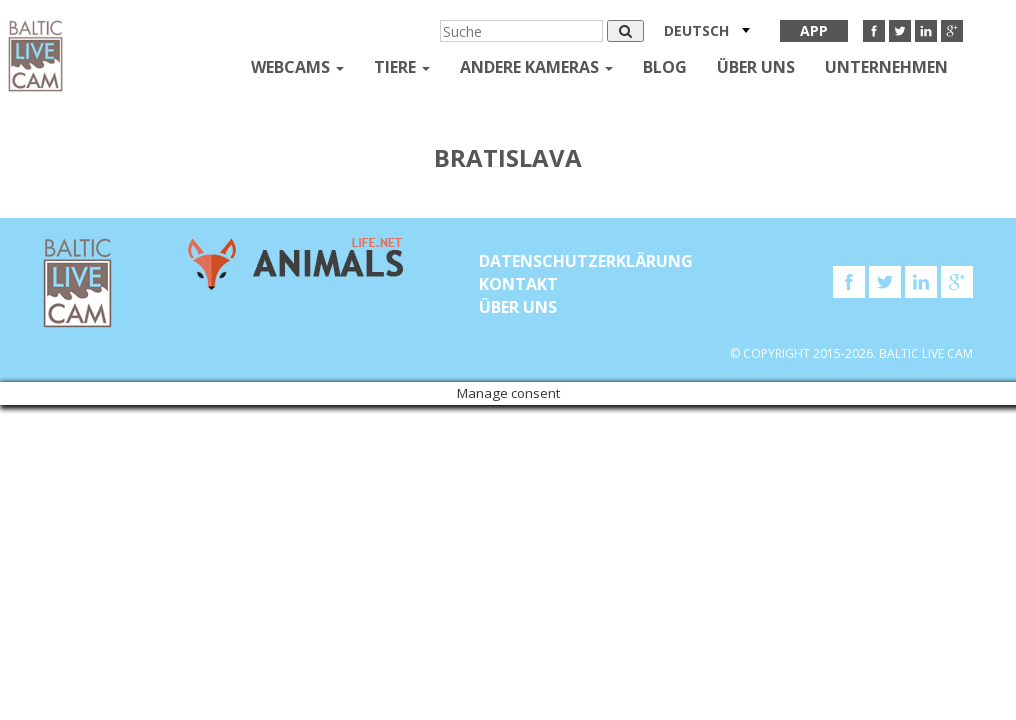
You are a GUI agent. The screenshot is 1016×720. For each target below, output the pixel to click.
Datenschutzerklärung (586, 261)
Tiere (402, 67)
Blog (665, 67)
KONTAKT (518, 284)
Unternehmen (886, 67)
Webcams (297, 67)
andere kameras (536, 67)
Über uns (756, 67)
